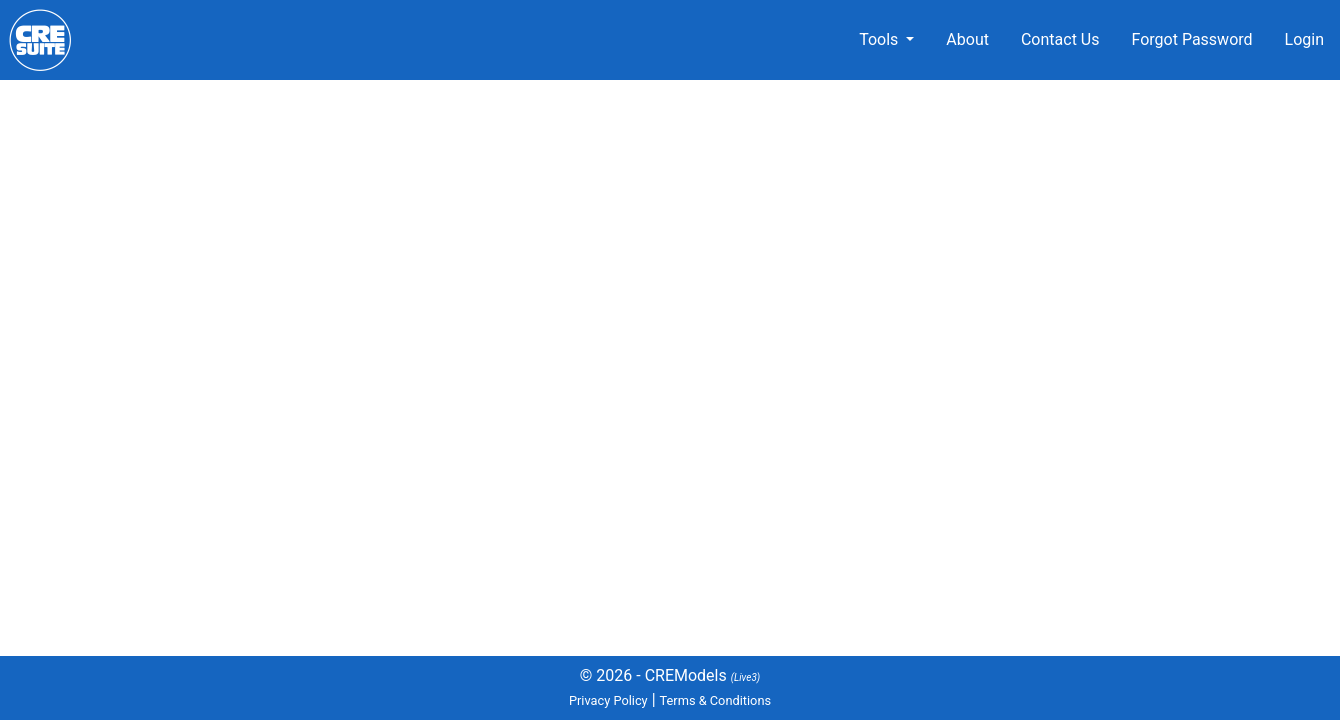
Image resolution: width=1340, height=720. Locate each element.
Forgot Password (1191, 39)
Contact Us (1060, 39)
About (967, 39)
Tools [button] (880, 39)
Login (1304, 39)
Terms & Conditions (716, 700)
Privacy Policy (608, 700)
